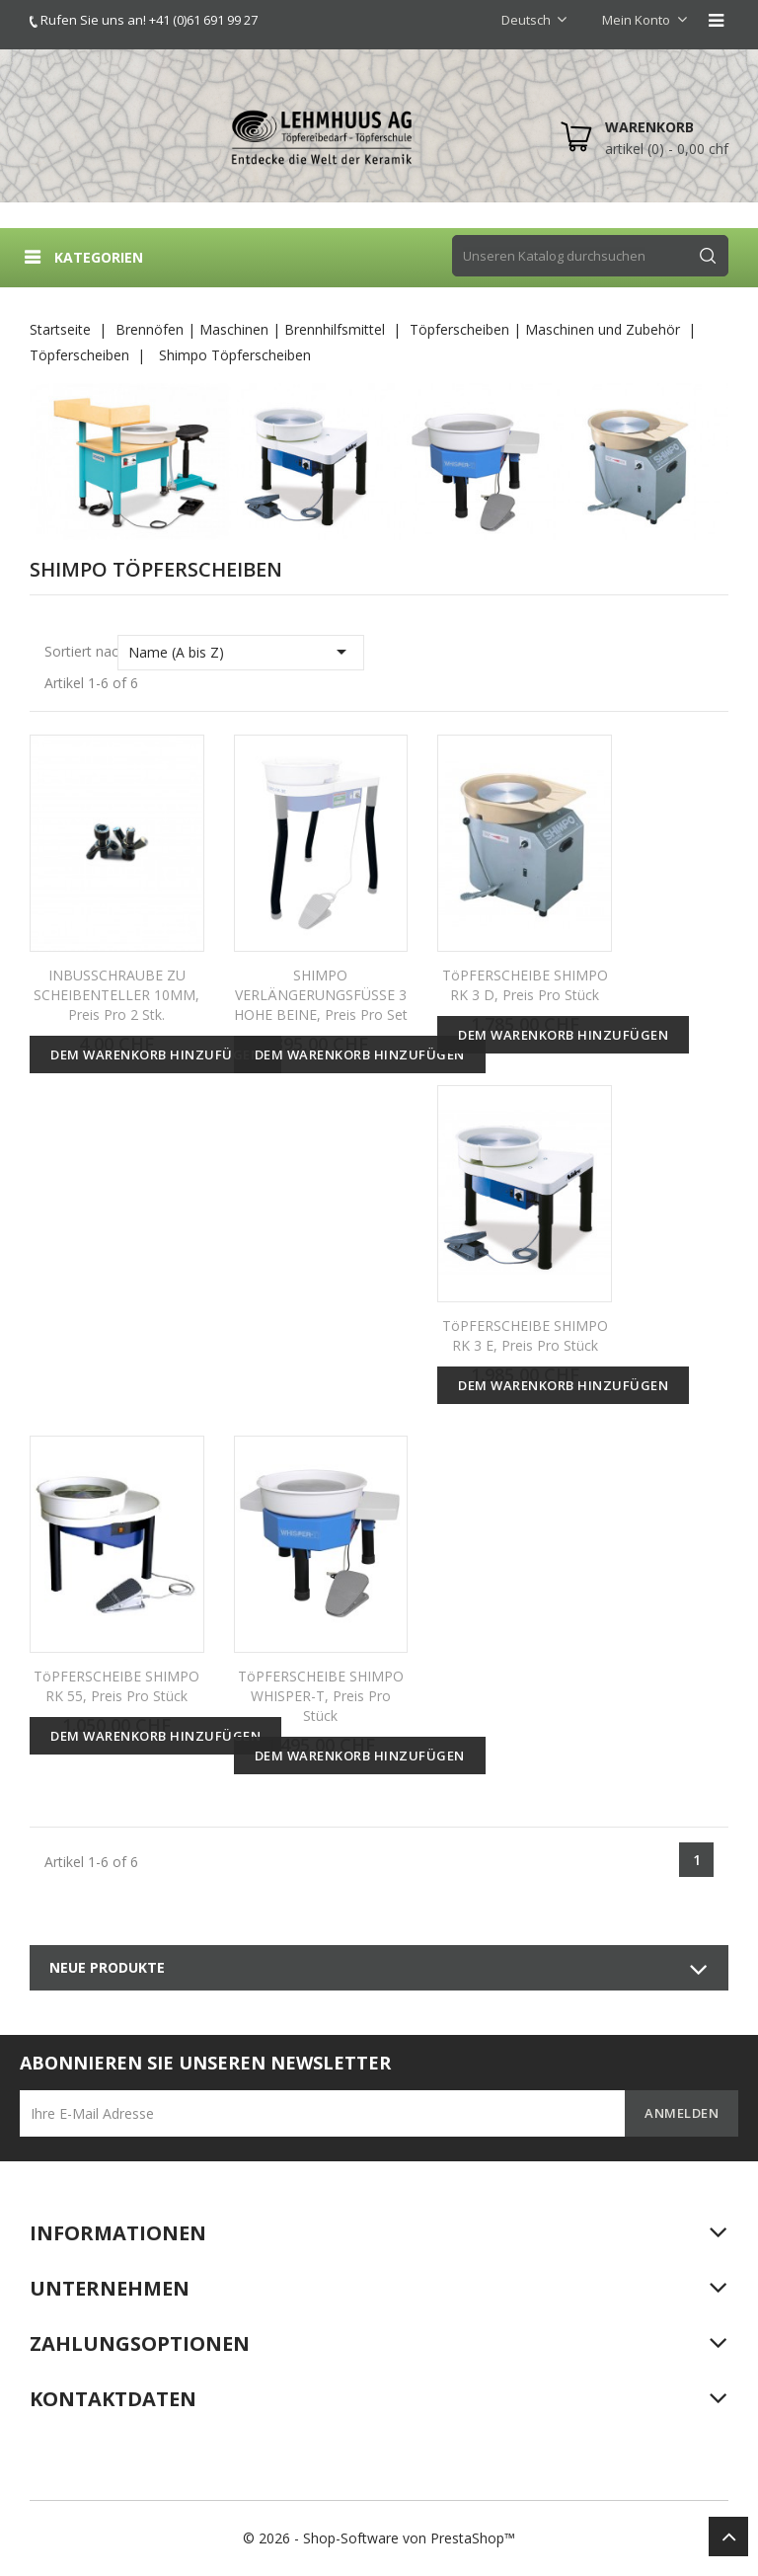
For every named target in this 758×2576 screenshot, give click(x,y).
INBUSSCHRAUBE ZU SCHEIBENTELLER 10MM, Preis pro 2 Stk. (116, 995)
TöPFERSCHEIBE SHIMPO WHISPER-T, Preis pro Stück (321, 1696)
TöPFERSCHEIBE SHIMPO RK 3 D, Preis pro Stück (525, 985)
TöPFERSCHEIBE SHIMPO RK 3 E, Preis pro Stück (525, 1335)
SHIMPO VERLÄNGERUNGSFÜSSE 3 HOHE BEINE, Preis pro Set (321, 995)
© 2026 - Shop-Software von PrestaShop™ (379, 2538)
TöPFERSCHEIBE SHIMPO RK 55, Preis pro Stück (116, 1686)
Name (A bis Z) (241, 652)
